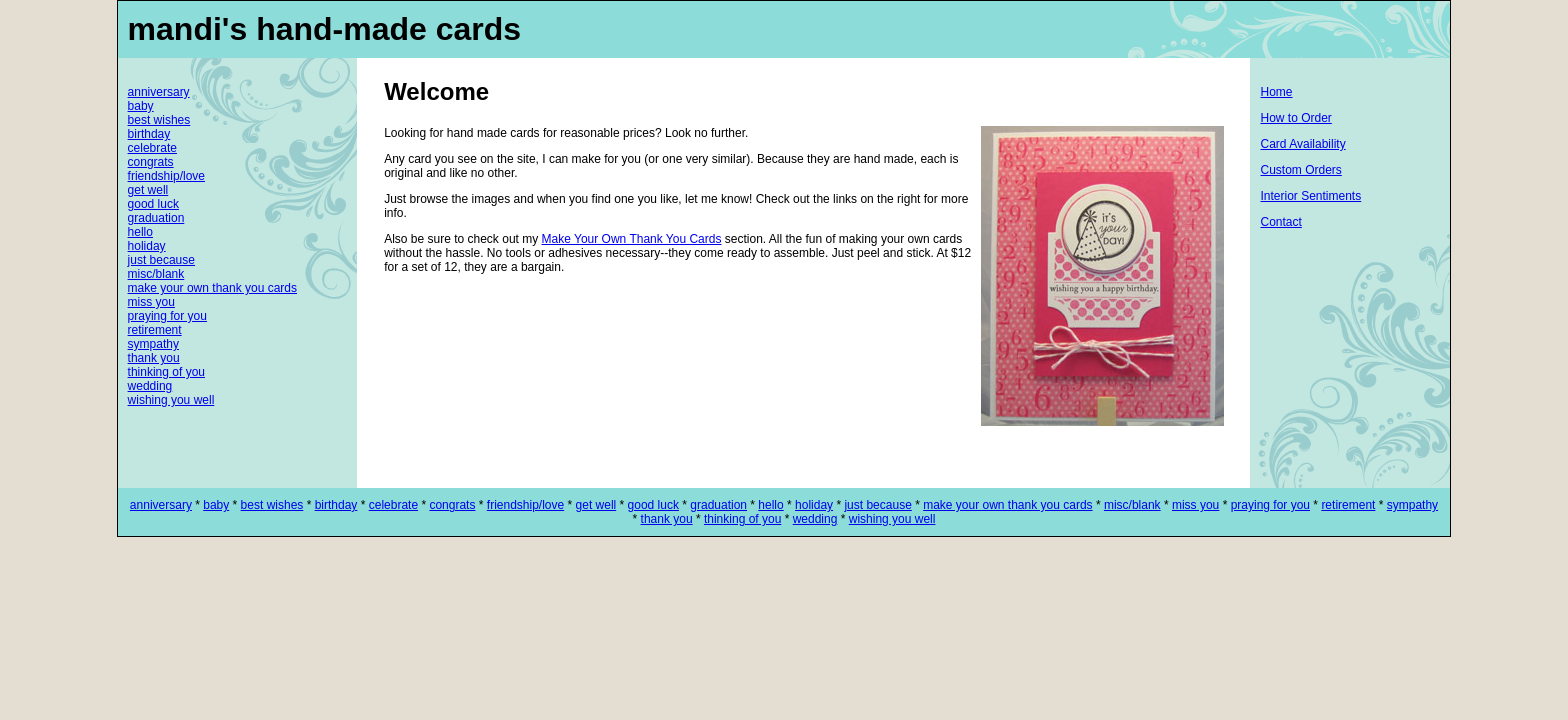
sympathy (153, 344)
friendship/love (166, 176)
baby (141, 106)
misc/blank (156, 274)
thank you (154, 358)
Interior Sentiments (1310, 196)
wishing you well (171, 400)
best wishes (159, 120)
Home (1276, 92)
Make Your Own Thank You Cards (632, 239)
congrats (151, 162)
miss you (151, 302)
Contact (1280, 222)
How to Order (1295, 118)
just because (161, 260)
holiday (147, 246)
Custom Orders (1300, 170)
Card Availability (1302, 144)
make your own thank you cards (212, 288)
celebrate (152, 148)
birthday (149, 134)
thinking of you (166, 372)
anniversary (159, 92)
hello (140, 232)
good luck (153, 204)
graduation (156, 218)
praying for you (167, 316)
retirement (155, 330)
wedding (150, 386)
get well (148, 190)
